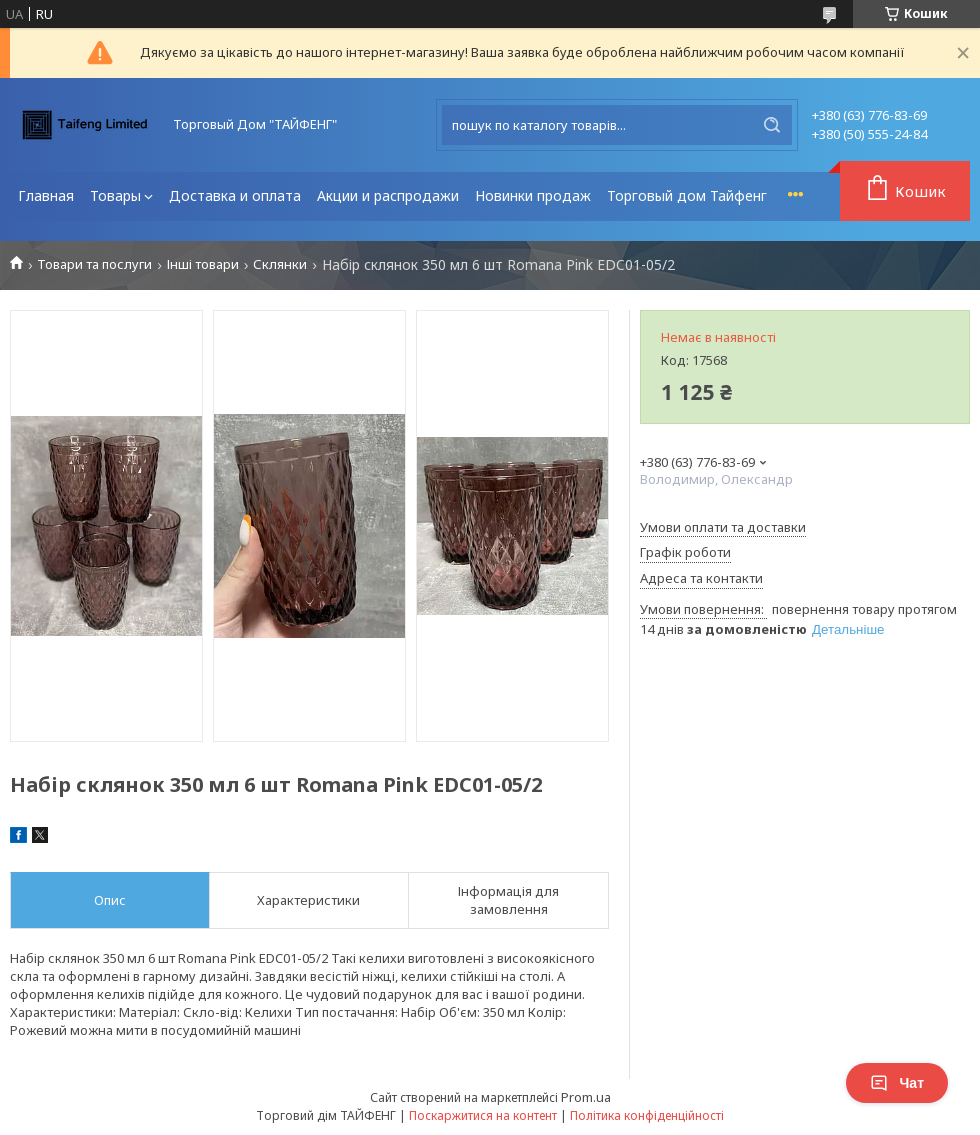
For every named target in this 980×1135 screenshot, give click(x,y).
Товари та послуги (94, 264)
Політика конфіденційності (647, 1115)
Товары (115, 195)
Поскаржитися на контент (483, 1115)
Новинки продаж (533, 195)
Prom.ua (586, 1097)
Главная (46, 195)
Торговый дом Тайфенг (687, 195)
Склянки (280, 264)
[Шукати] (772, 125)
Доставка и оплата (235, 195)
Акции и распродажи (388, 195)
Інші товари (203, 264)
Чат (897, 1083)
